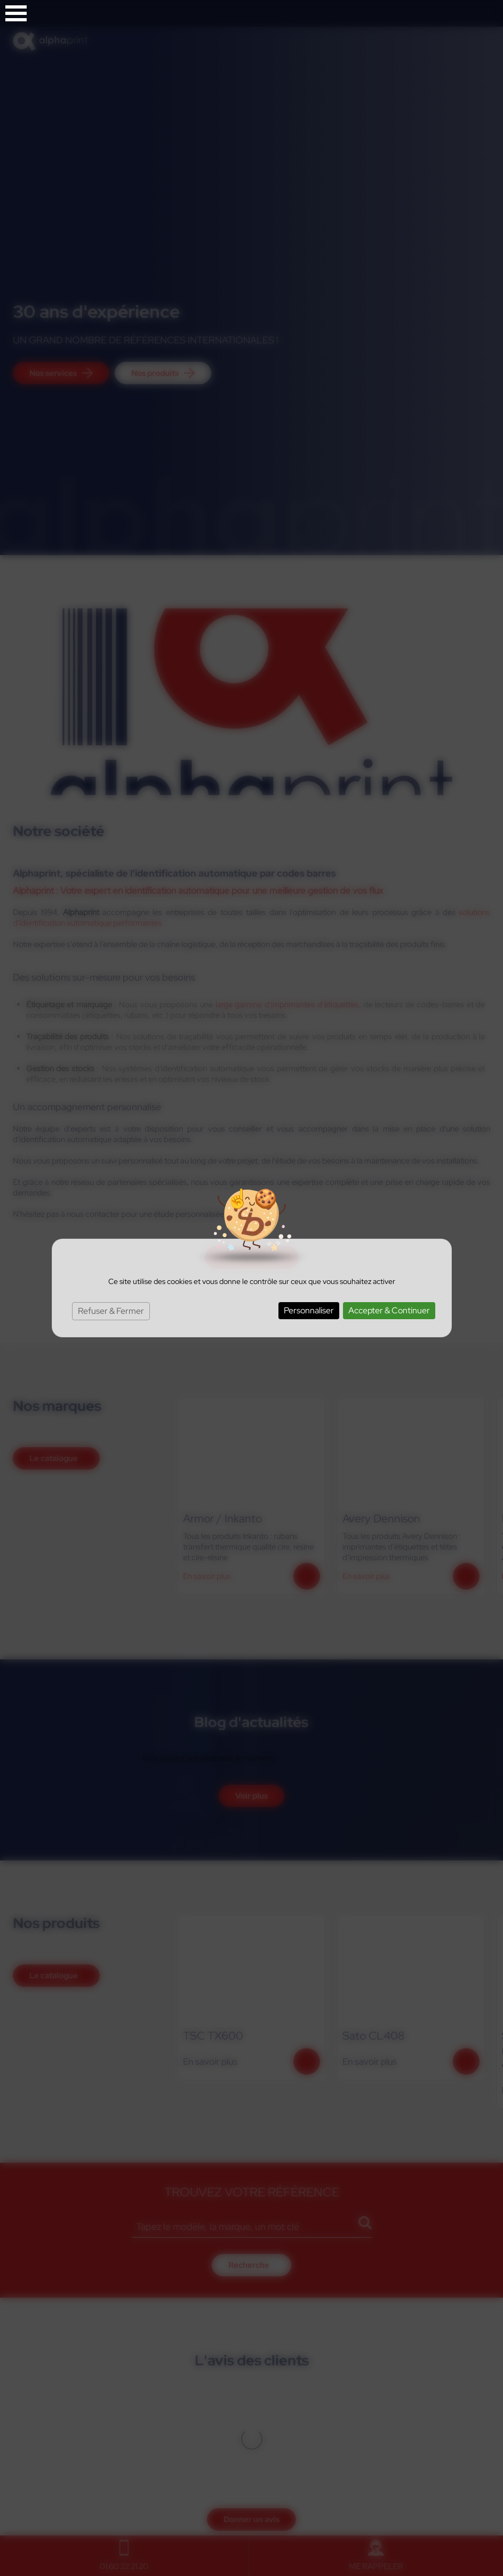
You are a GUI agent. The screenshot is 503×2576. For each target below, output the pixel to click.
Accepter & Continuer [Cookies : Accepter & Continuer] (389, 1310)
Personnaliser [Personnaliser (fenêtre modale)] (309, 1310)
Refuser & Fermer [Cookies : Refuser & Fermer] (111, 1311)
